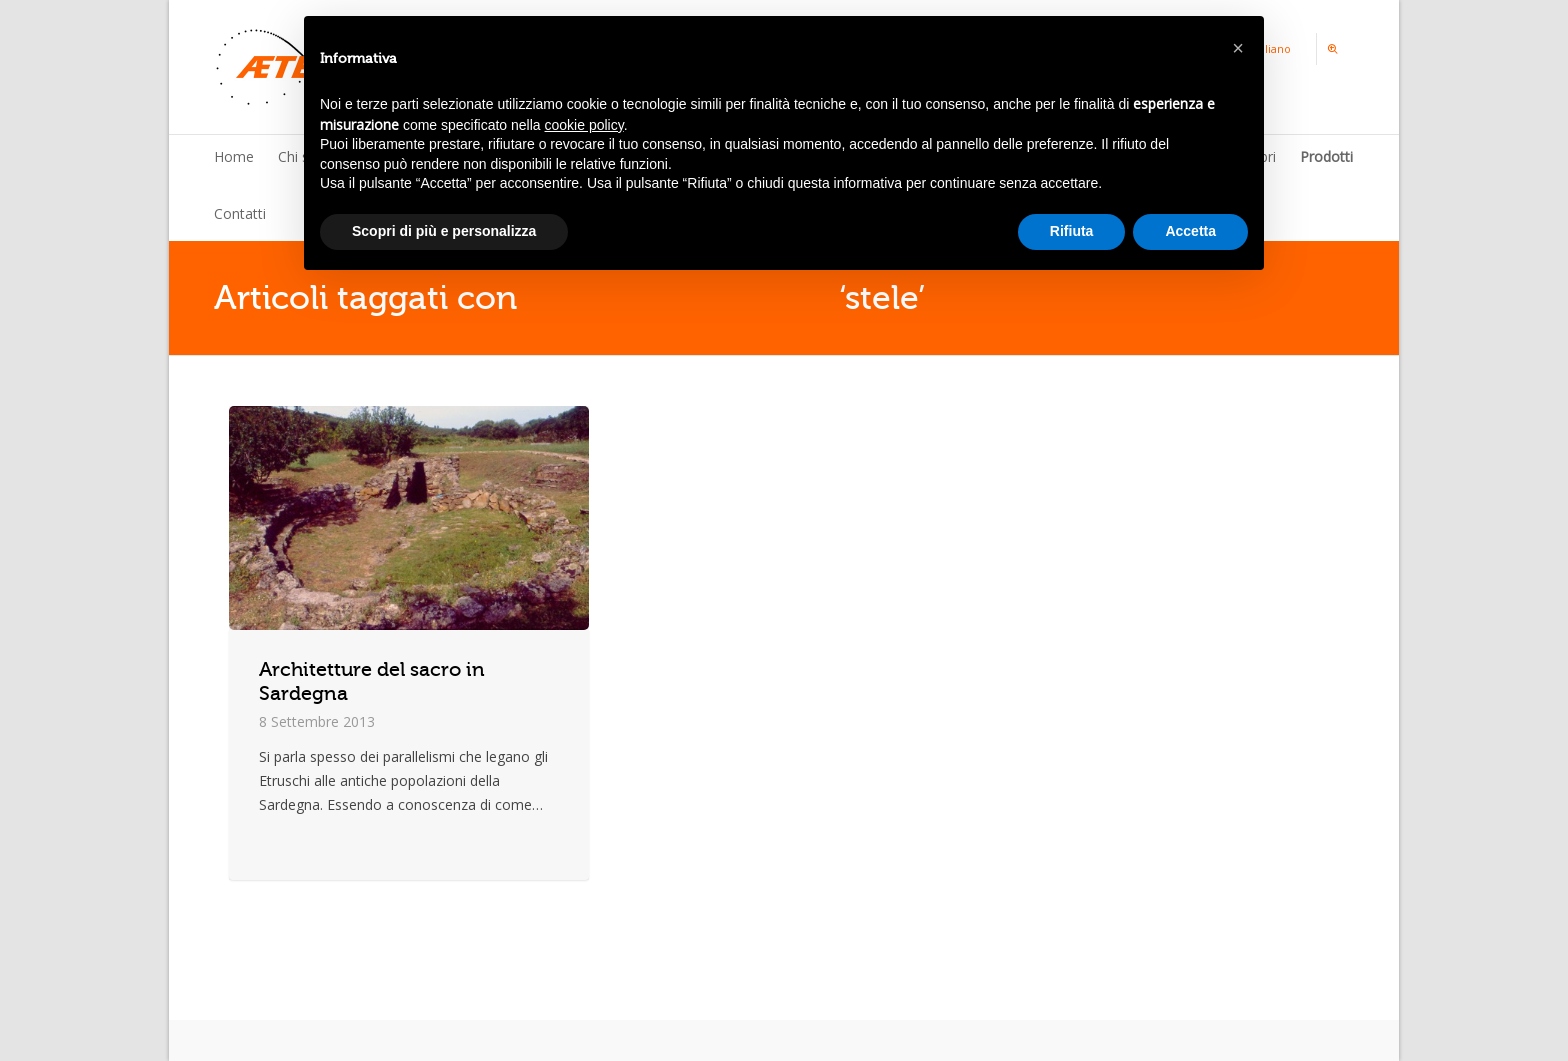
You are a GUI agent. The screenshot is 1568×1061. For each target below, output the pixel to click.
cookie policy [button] (584, 125)
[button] (1238, 48)
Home (234, 156)
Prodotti (1326, 156)
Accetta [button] (1190, 231)
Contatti (240, 213)
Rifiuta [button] (1072, 231)
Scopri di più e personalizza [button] (444, 231)
